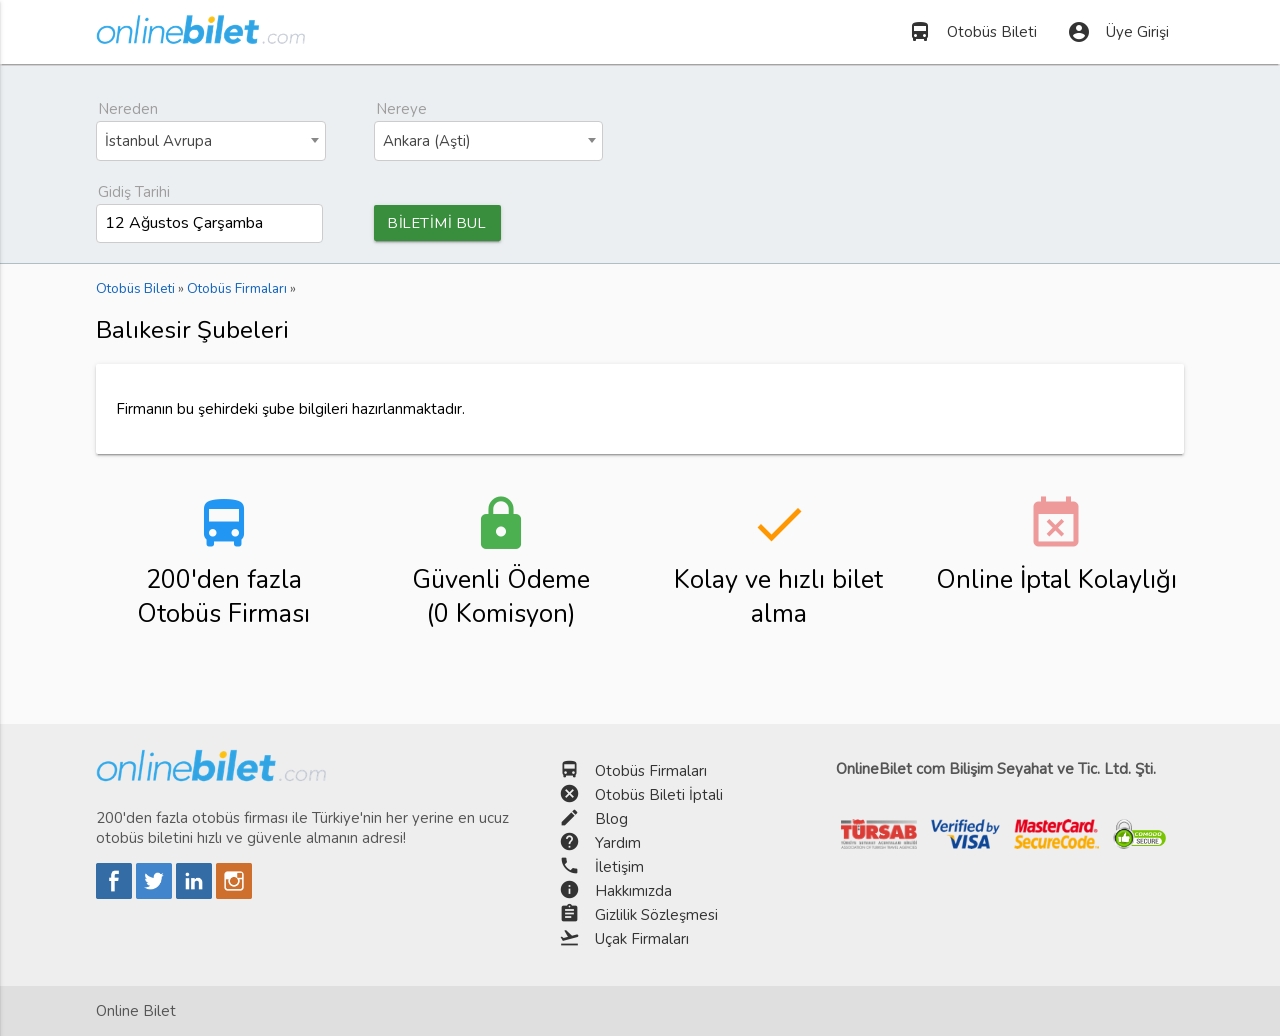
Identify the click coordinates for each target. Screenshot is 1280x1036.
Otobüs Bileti (972, 32)
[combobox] (211, 141)
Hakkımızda (633, 891)
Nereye (401, 109)
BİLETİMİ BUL (440, 223)
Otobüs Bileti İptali (659, 795)
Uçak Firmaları (642, 939)
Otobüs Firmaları (651, 771)
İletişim (619, 867)
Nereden (128, 109)
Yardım (618, 843)
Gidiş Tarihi (134, 192)
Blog (611, 819)
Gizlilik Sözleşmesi (656, 915)
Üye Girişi (1118, 32)
